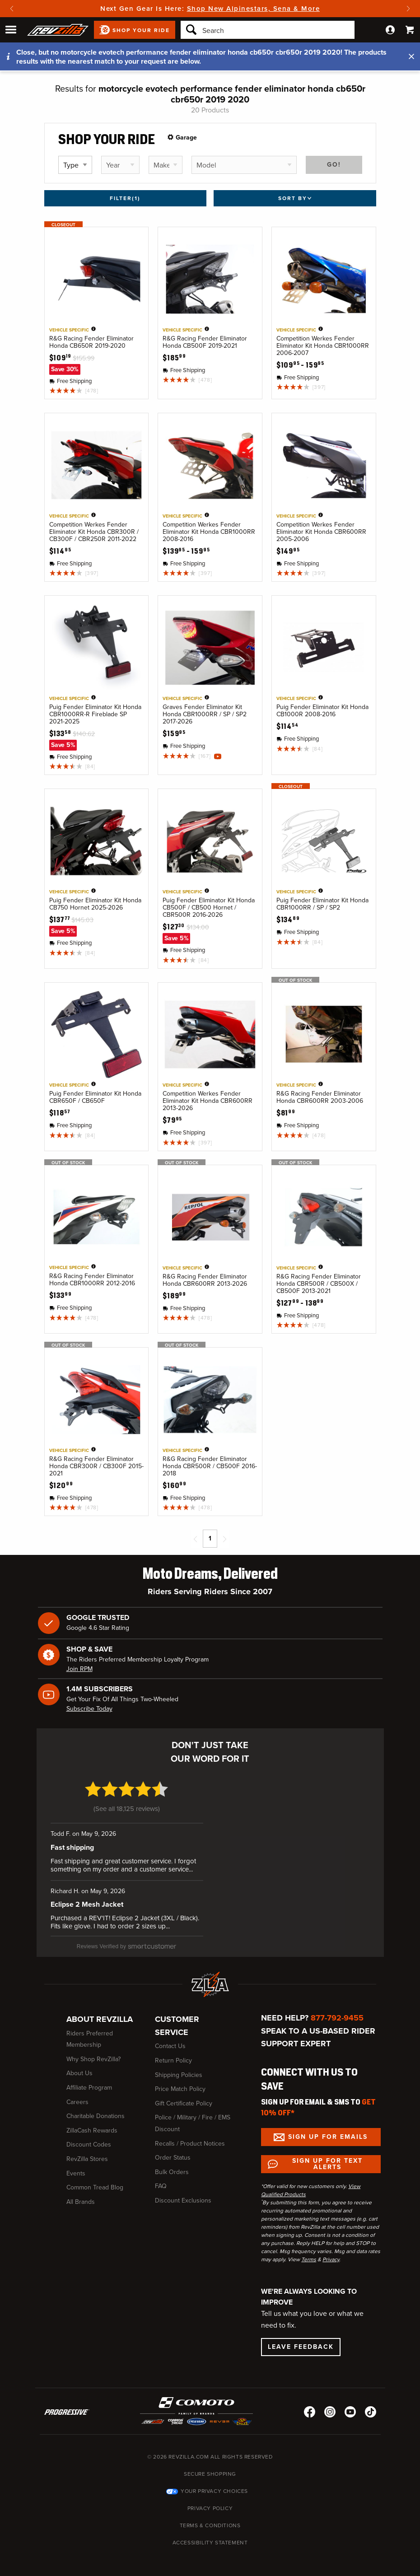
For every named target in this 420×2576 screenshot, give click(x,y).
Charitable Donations (95, 2109)
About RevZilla (99, 2012)
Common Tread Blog (94, 2180)
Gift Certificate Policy (183, 2096)
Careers (77, 2095)
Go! (334, 164)
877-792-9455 (337, 2010)
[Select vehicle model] (244, 165)
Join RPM (79, 1669)
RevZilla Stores (87, 2151)
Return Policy (173, 2053)
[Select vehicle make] (165, 165)
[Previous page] (195, 1539)
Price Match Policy (180, 2082)
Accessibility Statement (210, 2536)
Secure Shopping (210, 2467)
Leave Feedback (301, 2340)
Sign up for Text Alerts (327, 2157)
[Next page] (224, 1539)
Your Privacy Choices (214, 2484)
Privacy (330, 2253)
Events (75, 2166)
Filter (125, 198)
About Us (79, 2066)
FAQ (161, 2179)
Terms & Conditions (210, 2519)
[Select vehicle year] (120, 165)
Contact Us (170, 2039)
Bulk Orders (172, 2165)
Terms (308, 2253)
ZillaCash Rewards (91, 2123)
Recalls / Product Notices (190, 2136)
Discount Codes (88, 2137)
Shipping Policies (178, 2067)
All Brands (80, 2194)
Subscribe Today (89, 1708)
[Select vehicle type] (75, 165)
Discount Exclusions (183, 2193)
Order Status (173, 2151)
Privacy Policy (210, 2501)
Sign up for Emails (328, 2130)
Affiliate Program (89, 2080)
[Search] (268, 30)
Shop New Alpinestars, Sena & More (253, 9)
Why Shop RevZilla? (93, 2052)
